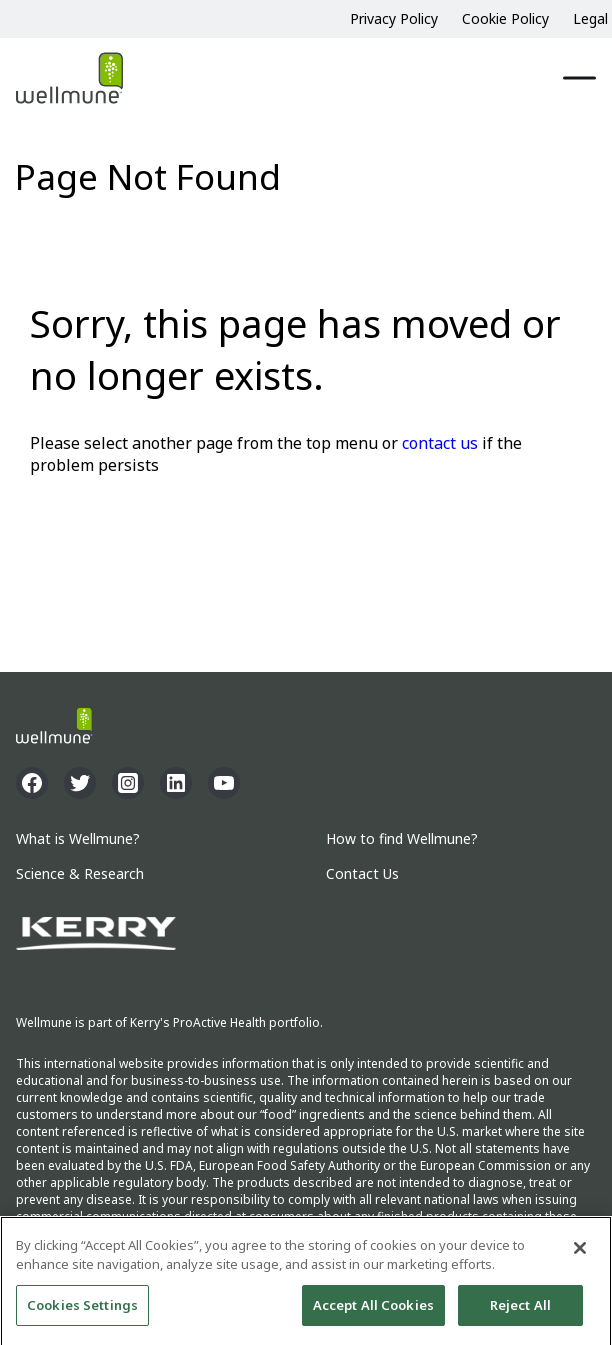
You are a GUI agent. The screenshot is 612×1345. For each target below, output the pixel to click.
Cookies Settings (82, 1314)
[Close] (580, 1257)
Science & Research (80, 874)
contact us (440, 443)
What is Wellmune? (78, 839)
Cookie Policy (505, 18)
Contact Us (362, 874)
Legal (590, 18)
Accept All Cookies (373, 1314)
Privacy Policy (394, 18)
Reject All (520, 1314)
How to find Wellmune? (402, 839)
